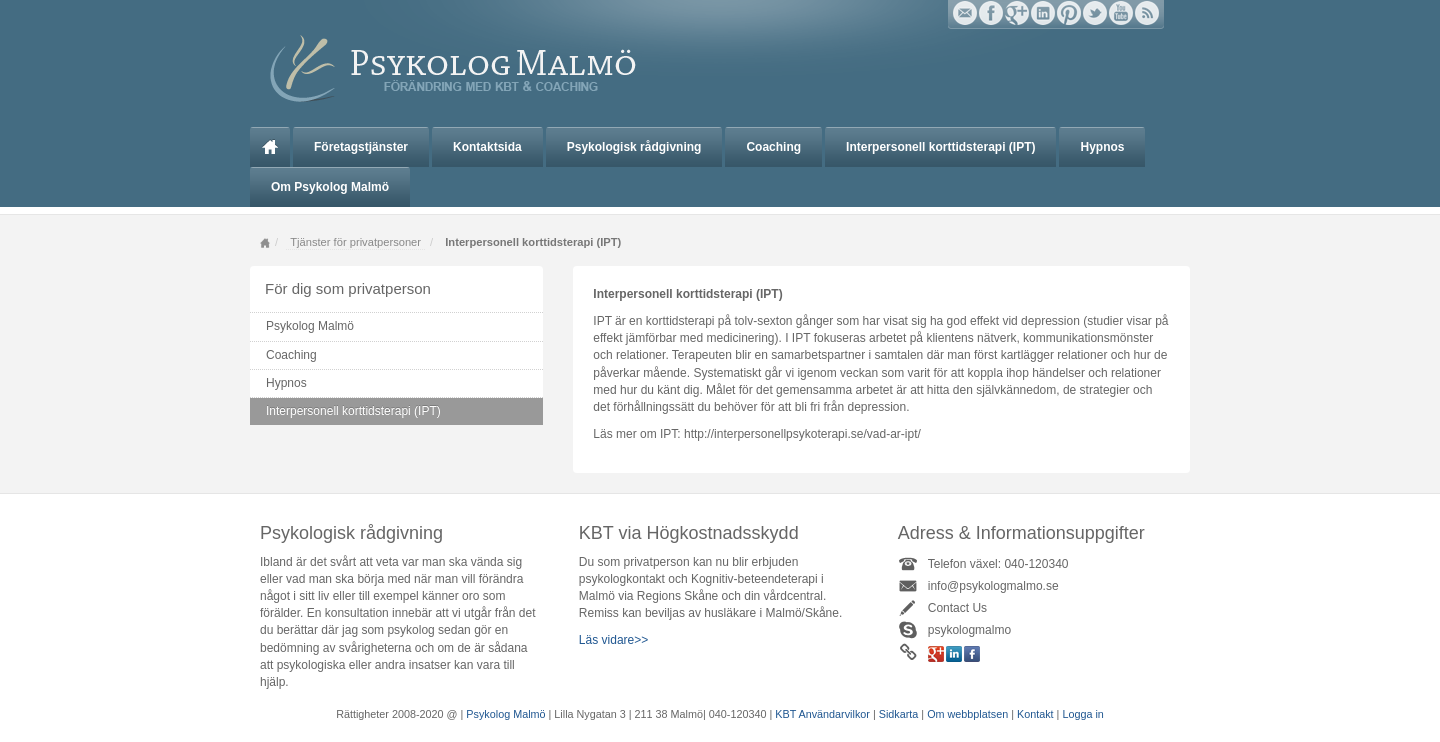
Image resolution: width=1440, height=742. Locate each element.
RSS (1147, 13)
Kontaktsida (487, 147)
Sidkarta (899, 714)
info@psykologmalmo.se (993, 586)
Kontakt (1035, 714)
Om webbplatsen (969, 714)
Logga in (1082, 714)
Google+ (1017, 13)
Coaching (773, 147)
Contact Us (957, 608)
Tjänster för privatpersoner (355, 242)
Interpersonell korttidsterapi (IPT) (940, 147)
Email (965, 13)
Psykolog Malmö (270, 147)
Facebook (991, 13)
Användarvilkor (833, 714)
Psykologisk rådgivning (634, 147)
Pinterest (1069, 13)
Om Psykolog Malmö (330, 187)
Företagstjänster (361, 147)
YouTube (1121, 13)
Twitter (1095, 13)
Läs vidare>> (613, 640)
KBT (785, 714)
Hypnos (1102, 147)
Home (265, 243)
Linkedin (1043, 13)
